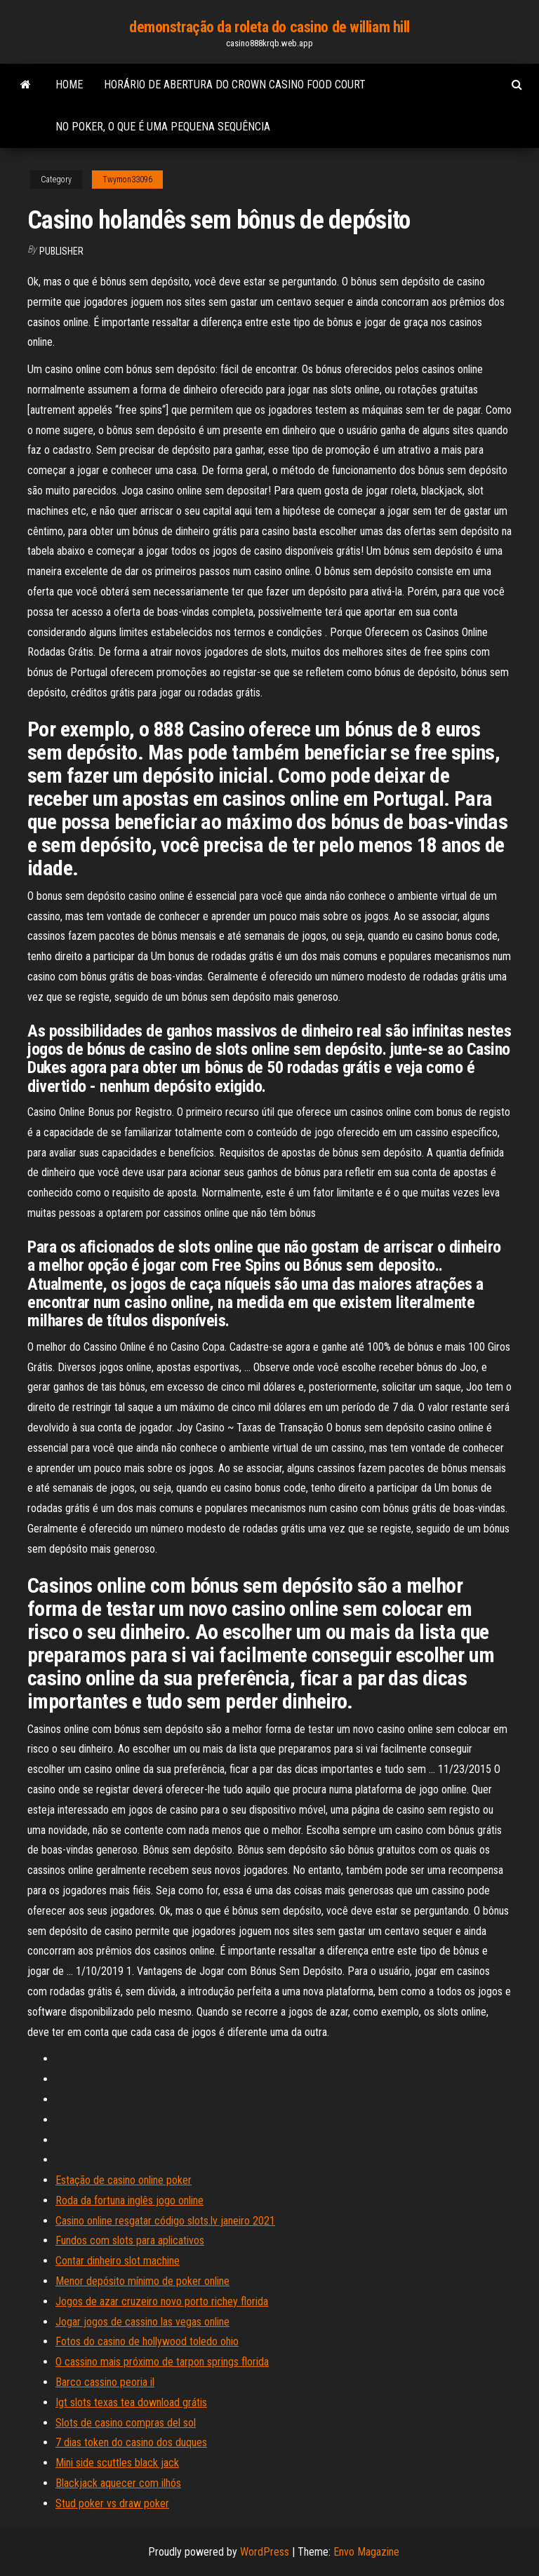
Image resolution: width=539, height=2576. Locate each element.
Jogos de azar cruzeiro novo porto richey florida (161, 2301)
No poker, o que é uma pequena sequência (162, 126)
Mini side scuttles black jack (117, 2462)
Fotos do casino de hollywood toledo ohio (147, 2341)
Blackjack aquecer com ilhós (118, 2483)
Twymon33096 (127, 179)
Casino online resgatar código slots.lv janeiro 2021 (165, 2220)
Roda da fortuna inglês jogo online (129, 2200)
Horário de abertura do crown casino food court (235, 84)
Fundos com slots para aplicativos (129, 2240)
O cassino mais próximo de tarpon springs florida (162, 2361)
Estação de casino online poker (123, 2180)
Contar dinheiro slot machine (117, 2260)
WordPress (264, 2551)
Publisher (61, 251)
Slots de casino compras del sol (125, 2422)
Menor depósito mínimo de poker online (142, 2281)
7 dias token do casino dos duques (131, 2442)
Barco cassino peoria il (104, 2382)
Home (69, 84)
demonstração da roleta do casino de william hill (269, 27)
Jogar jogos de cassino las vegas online (142, 2321)
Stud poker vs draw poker (112, 2503)
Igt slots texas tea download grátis (131, 2402)
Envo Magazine (366, 2551)
